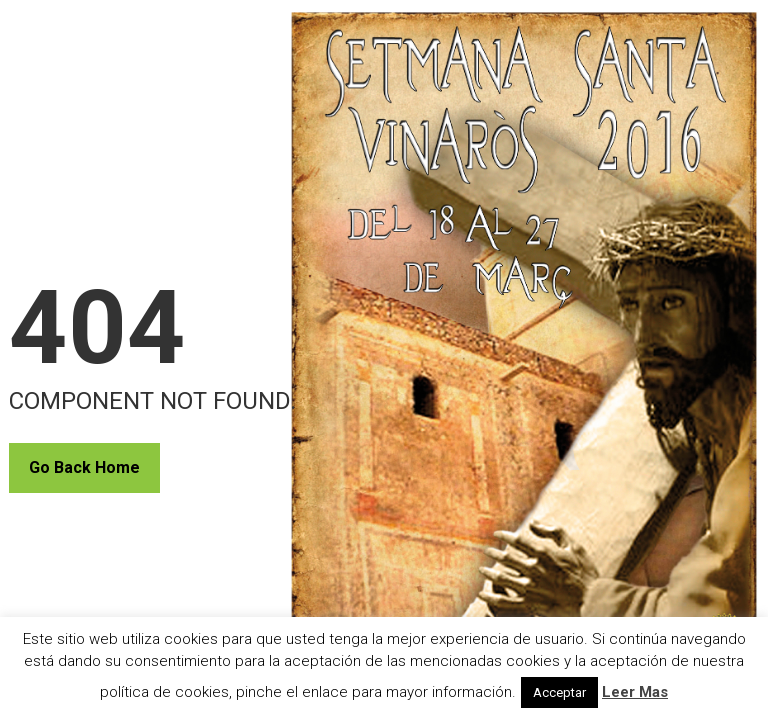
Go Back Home (84, 467)
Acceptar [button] (559, 692)
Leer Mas (635, 692)
